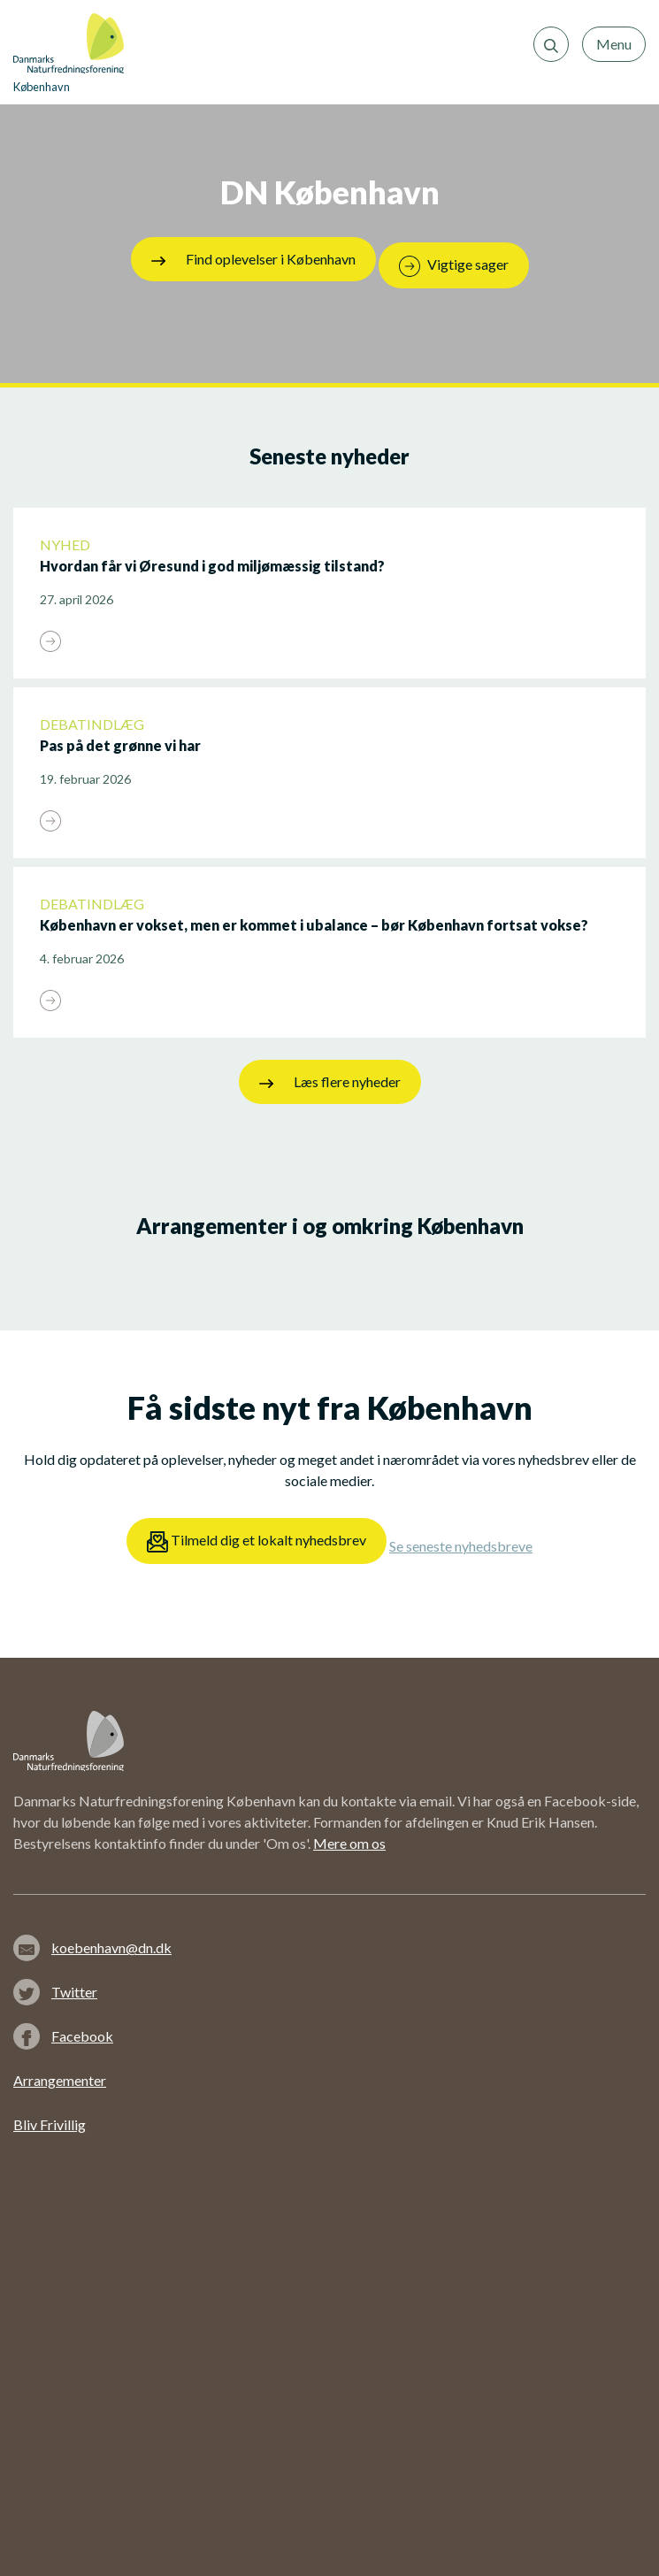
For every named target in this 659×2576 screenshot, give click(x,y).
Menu (614, 43)
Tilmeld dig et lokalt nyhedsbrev (256, 1541)
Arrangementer (59, 2080)
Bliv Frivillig (49, 2124)
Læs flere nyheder (330, 1082)
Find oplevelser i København (253, 259)
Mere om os (349, 1843)
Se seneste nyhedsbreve (461, 1545)
